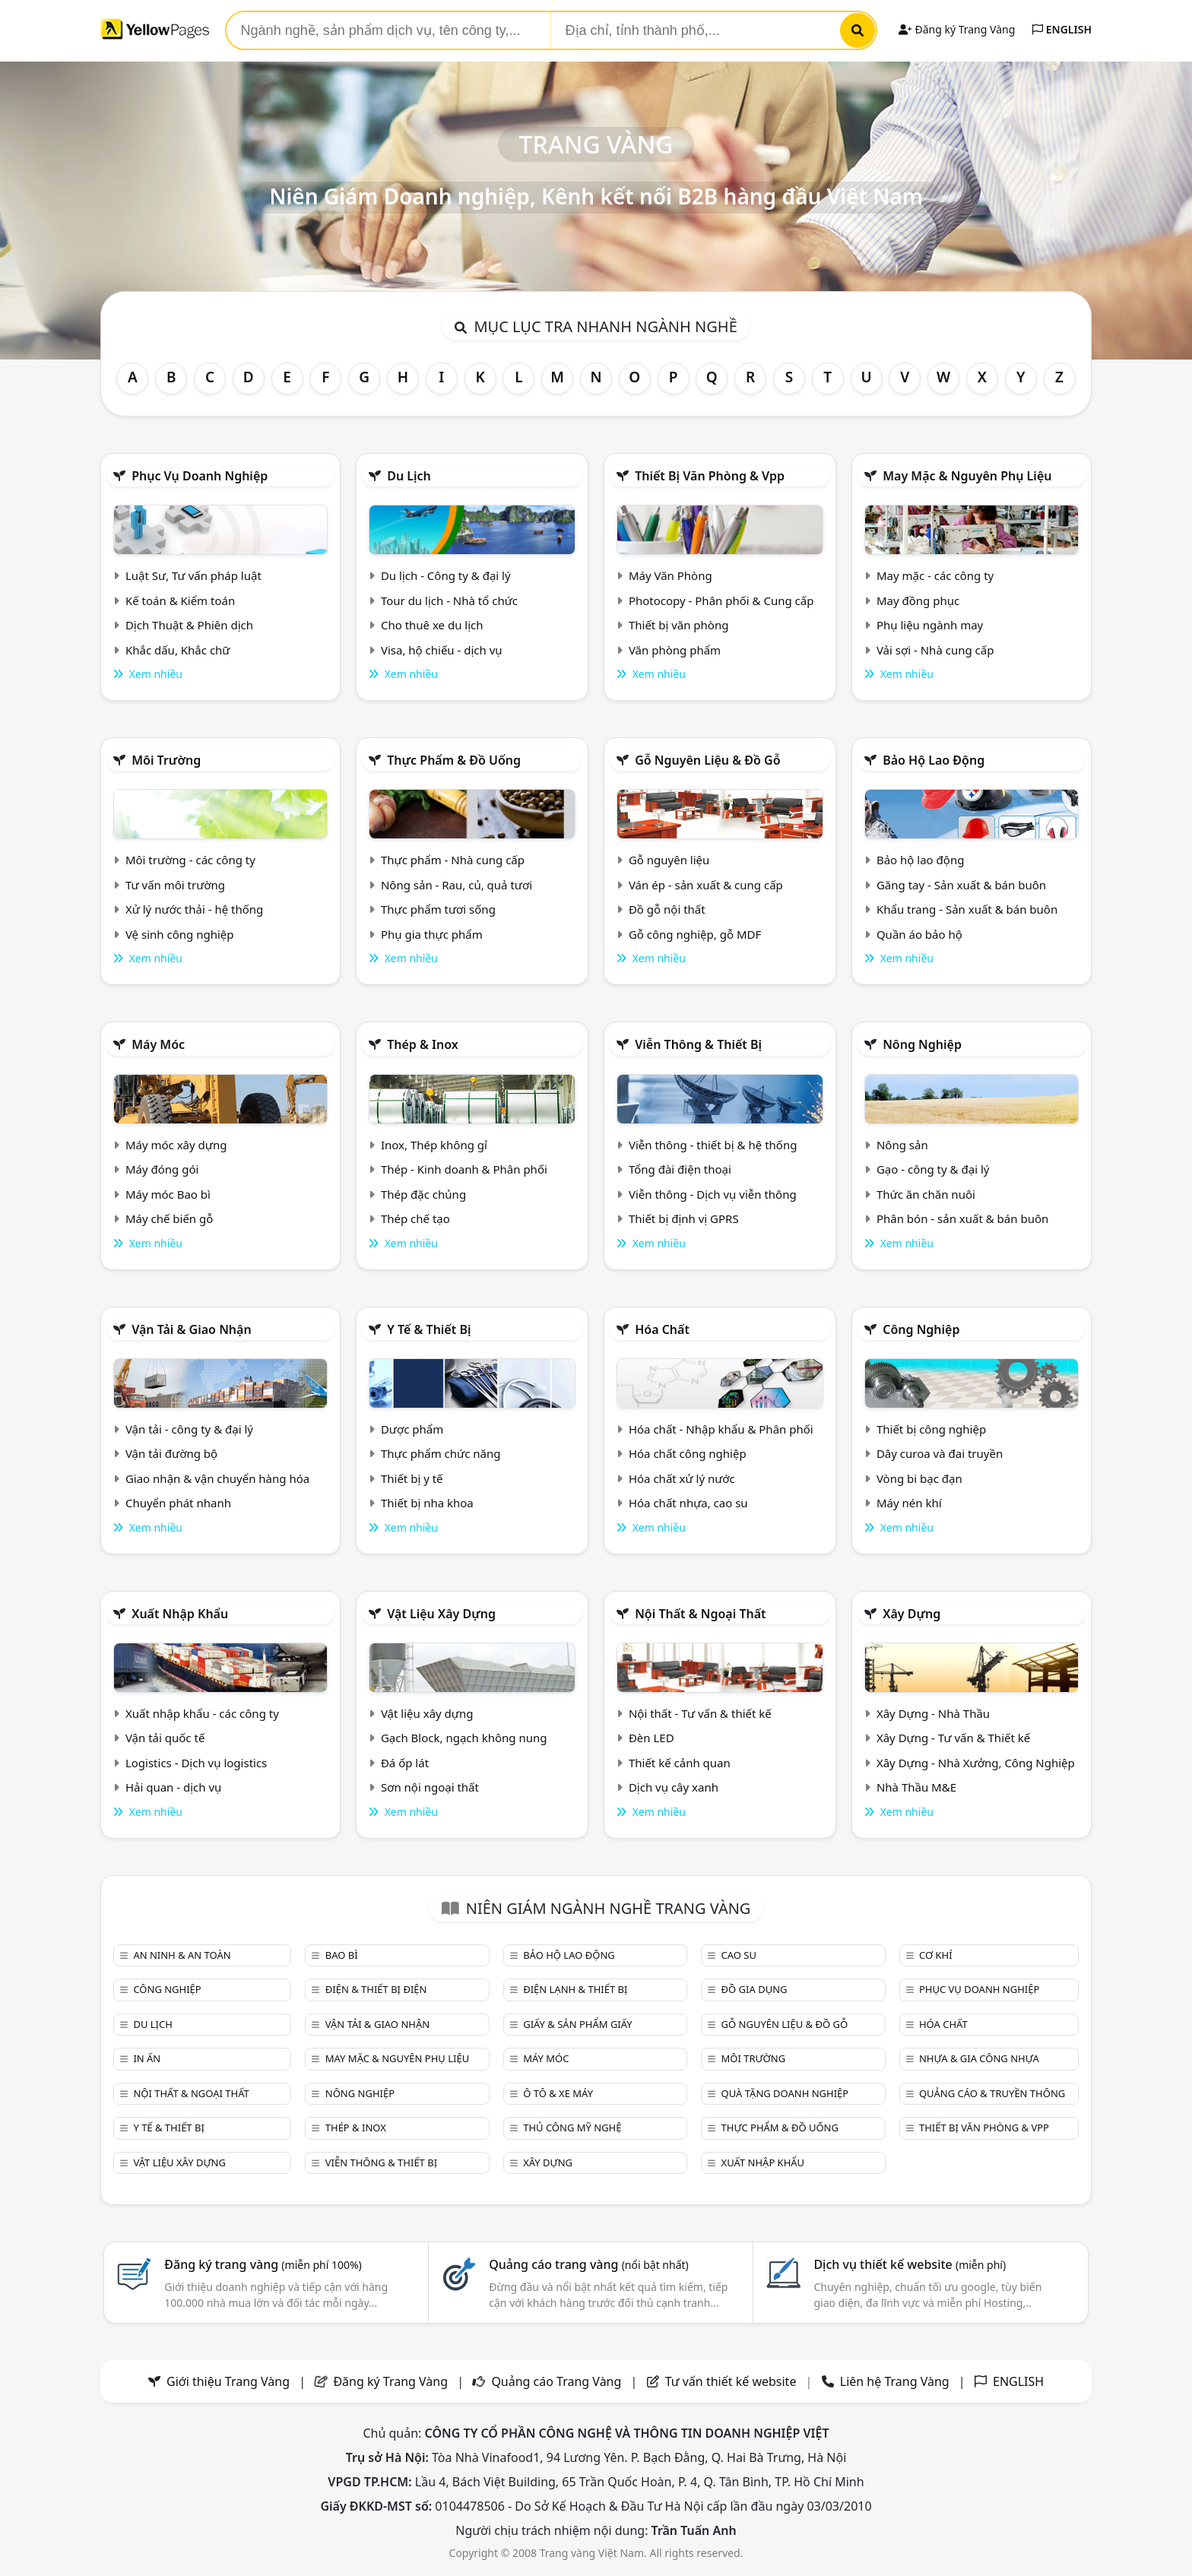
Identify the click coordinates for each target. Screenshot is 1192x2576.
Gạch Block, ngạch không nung (464, 1737)
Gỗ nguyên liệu (669, 859)
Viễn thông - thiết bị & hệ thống (713, 1144)
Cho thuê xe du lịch (432, 624)
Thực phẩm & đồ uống (454, 760)
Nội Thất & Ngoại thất (700, 1613)
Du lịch (409, 475)
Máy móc (158, 1044)
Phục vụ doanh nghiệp (200, 475)
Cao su (738, 1955)
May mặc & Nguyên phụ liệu (967, 475)
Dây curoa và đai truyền (940, 1453)
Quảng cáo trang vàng (588, 2264)
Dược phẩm (412, 1429)
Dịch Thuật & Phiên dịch (189, 624)
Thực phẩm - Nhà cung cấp (453, 859)
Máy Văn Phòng (670, 575)
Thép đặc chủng (423, 1194)
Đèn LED (651, 1737)
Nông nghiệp (922, 1044)
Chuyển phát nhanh (178, 1502)
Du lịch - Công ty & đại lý (446, 575)
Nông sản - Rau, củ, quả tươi (456, 884)
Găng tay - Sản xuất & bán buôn (961, 884)
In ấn (146, 2058)
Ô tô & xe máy (558, 2093)
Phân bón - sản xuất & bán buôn (962, 1218)
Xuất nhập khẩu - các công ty (202, 1713)
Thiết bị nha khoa (427, 1502)
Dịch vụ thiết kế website (909, 2264)
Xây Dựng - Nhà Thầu (933, 1713)
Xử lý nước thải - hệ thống (194, 909)
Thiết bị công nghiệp (931, 1429)
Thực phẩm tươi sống (438, 909)
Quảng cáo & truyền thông (992, 2093)
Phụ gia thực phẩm (432, 934)
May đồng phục (918, 600)
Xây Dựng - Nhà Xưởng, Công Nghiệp (976, 1762)
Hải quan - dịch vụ (173, 1787)
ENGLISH (1062, 29)
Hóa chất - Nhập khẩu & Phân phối (721, 1429)
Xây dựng (911, 1613)
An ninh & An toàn (181, 1955)
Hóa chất (662, 1329)
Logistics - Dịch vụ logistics (196, 1762)
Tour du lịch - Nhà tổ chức (449, 600)
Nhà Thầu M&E (916, 1787)
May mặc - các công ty (935, 575)
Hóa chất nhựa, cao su (688, 1502)
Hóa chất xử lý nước (682, 1478)
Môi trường (166, 760)
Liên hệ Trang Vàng (894, 2381)
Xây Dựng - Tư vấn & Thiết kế (953, 1737)
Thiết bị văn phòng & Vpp (710, 475)
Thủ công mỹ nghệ (572, 2127)
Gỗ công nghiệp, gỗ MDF (695, 934)
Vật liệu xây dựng (441, 1613)
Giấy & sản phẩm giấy (577, 2024)
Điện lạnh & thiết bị (575, 1989)
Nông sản (902, 1144)
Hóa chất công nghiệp (688, 1453)
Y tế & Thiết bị (429, 1329)
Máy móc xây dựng (176, 1144)
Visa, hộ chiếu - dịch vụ (441, 649)
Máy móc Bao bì (168, 1194)
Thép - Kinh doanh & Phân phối (464, 1169)
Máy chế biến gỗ (169, 1218)
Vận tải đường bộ (171, 1453)
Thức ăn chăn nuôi (926, 1194)
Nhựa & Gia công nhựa (979, 2058)
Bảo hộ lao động (933, 760)
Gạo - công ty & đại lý (933, 1169)
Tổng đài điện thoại (680, 1169)
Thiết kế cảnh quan (680, 1762)
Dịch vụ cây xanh (673, 1787)
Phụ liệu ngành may (930, 624)
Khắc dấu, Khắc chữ (177, 649)
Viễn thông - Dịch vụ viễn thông (713, 1194)
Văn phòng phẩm (675, 649)
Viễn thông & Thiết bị (698, 1044)
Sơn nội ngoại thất (430, 1787)
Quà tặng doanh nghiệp (785, 2093)
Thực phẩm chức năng (441, 1453)
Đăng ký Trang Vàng (957, 29)
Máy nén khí (909, 1502)
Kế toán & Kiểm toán (180, 600)
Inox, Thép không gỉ (434, 1144)
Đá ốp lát (405, 1762)
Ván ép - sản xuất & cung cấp (706, 884)
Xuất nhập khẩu (180, 1613)
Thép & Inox (422, 1044)
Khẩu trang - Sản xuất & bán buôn (967, 909)
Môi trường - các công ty (190, 859)
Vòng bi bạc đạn (919, 1478)
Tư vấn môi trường (175, 884)
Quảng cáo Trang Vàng (556, 2381)
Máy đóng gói (161, 1169)
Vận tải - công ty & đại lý (189, 1429)
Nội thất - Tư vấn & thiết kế (700, 1713)
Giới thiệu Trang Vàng (228, 2381)
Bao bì (341, 1955)
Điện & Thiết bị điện (376, 1989)
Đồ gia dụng (754, 1989)
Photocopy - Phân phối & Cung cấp (721, 600)
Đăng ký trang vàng (263, 2264)
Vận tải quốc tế (164, 1737)
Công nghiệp (921, 1329)
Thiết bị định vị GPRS (684, 1218)
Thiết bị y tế (412, 1478)
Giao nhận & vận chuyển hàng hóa (217, 1478)
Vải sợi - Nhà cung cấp (935, 649)
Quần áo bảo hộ (919, 934)
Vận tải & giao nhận (191, 1329)
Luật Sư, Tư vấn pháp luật (193, 575)
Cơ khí (936, 1955)
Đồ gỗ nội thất (667, 909)
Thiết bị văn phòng (679, 624)
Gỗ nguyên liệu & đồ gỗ (707, 760)
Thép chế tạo (415, 1218)
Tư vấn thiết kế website (732, 2381)
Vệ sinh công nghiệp (179, 934)
